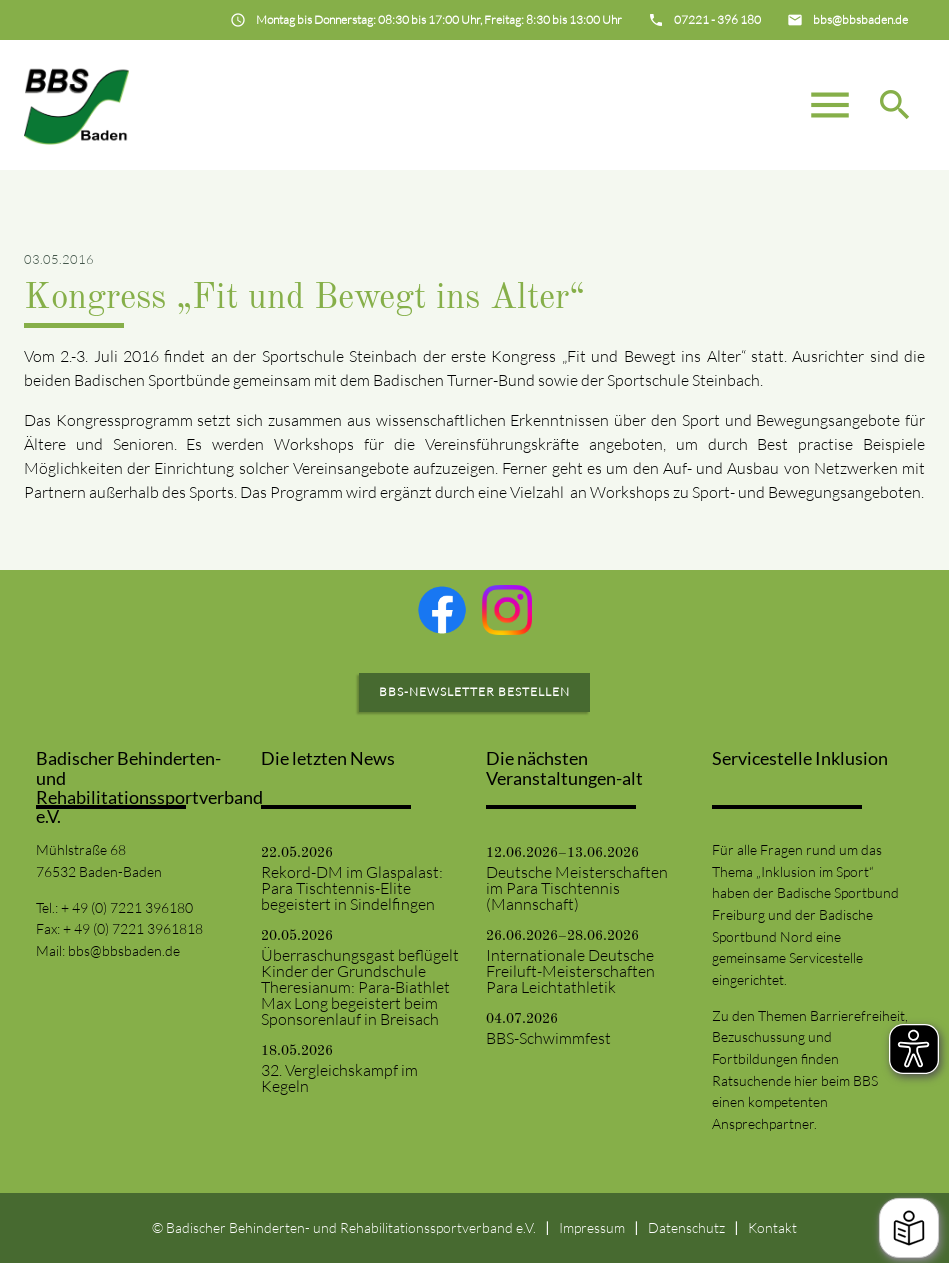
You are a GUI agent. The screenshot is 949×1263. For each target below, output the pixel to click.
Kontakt (772, 1227)
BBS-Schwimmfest (548, 1038)
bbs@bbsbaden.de (124, 950)
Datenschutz (686, 1227)
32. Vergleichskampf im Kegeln (339, 1078)
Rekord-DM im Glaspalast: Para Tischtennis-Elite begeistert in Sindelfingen (352, 888)
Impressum (592, 1227)
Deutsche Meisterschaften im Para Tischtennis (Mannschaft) (577, 888)
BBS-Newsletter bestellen (474, 691)
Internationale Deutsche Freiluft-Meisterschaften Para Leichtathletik (570, 971)
